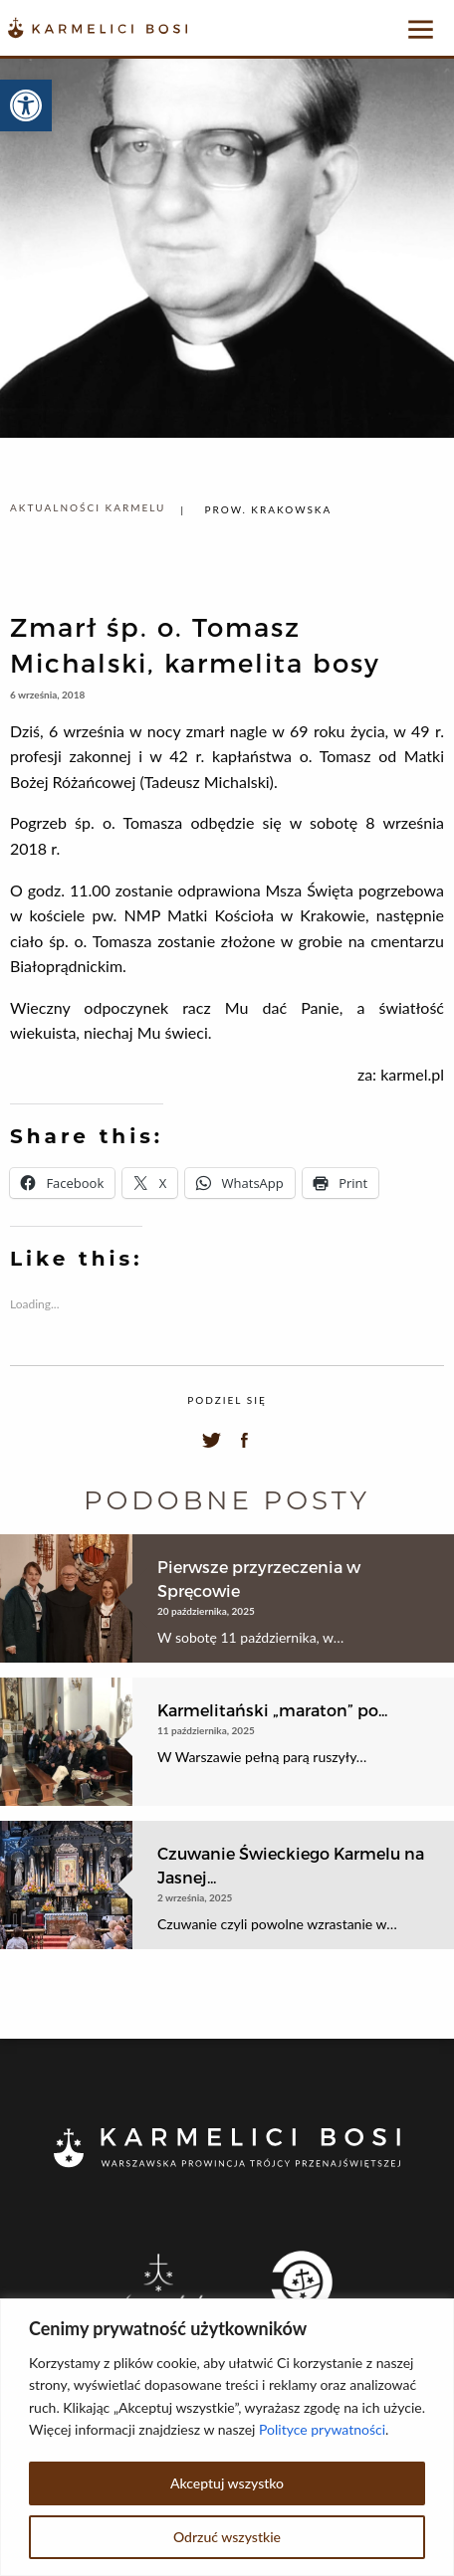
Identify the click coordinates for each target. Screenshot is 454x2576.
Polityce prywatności (322, 2429)
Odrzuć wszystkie (227, 2536)
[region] (227, 2437)
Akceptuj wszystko (227, 2483)
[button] (26, 105)
